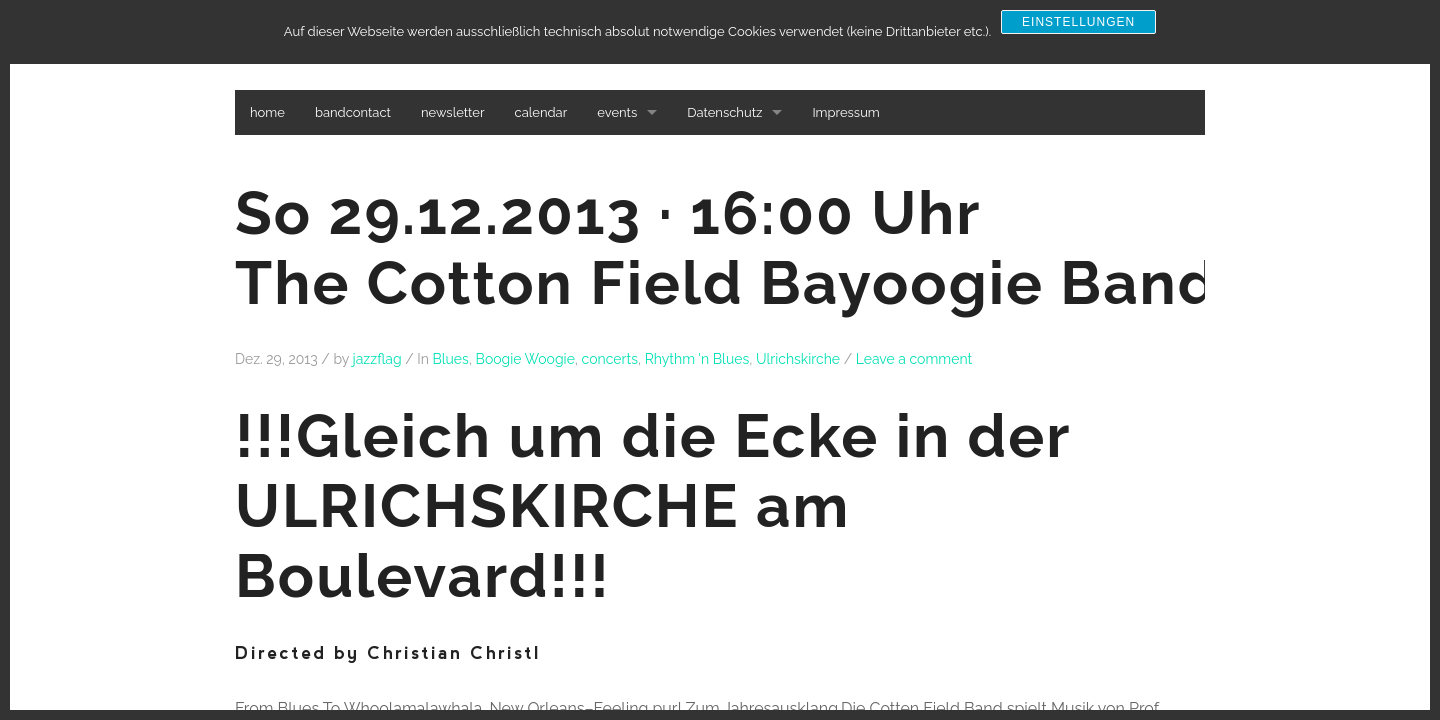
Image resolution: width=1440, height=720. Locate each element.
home (267, 112)
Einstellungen (1078, 22)
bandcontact (353, 112)
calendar (541, 112)
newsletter (453, 112)
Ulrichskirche (798, 359)
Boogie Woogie (525, 359)
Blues (450, 359)
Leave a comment (914, 359)
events (617, 112)
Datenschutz (724, 112)
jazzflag (377, 359)
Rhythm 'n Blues (697, 359)
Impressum (845, 112)
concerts (610, 359)
